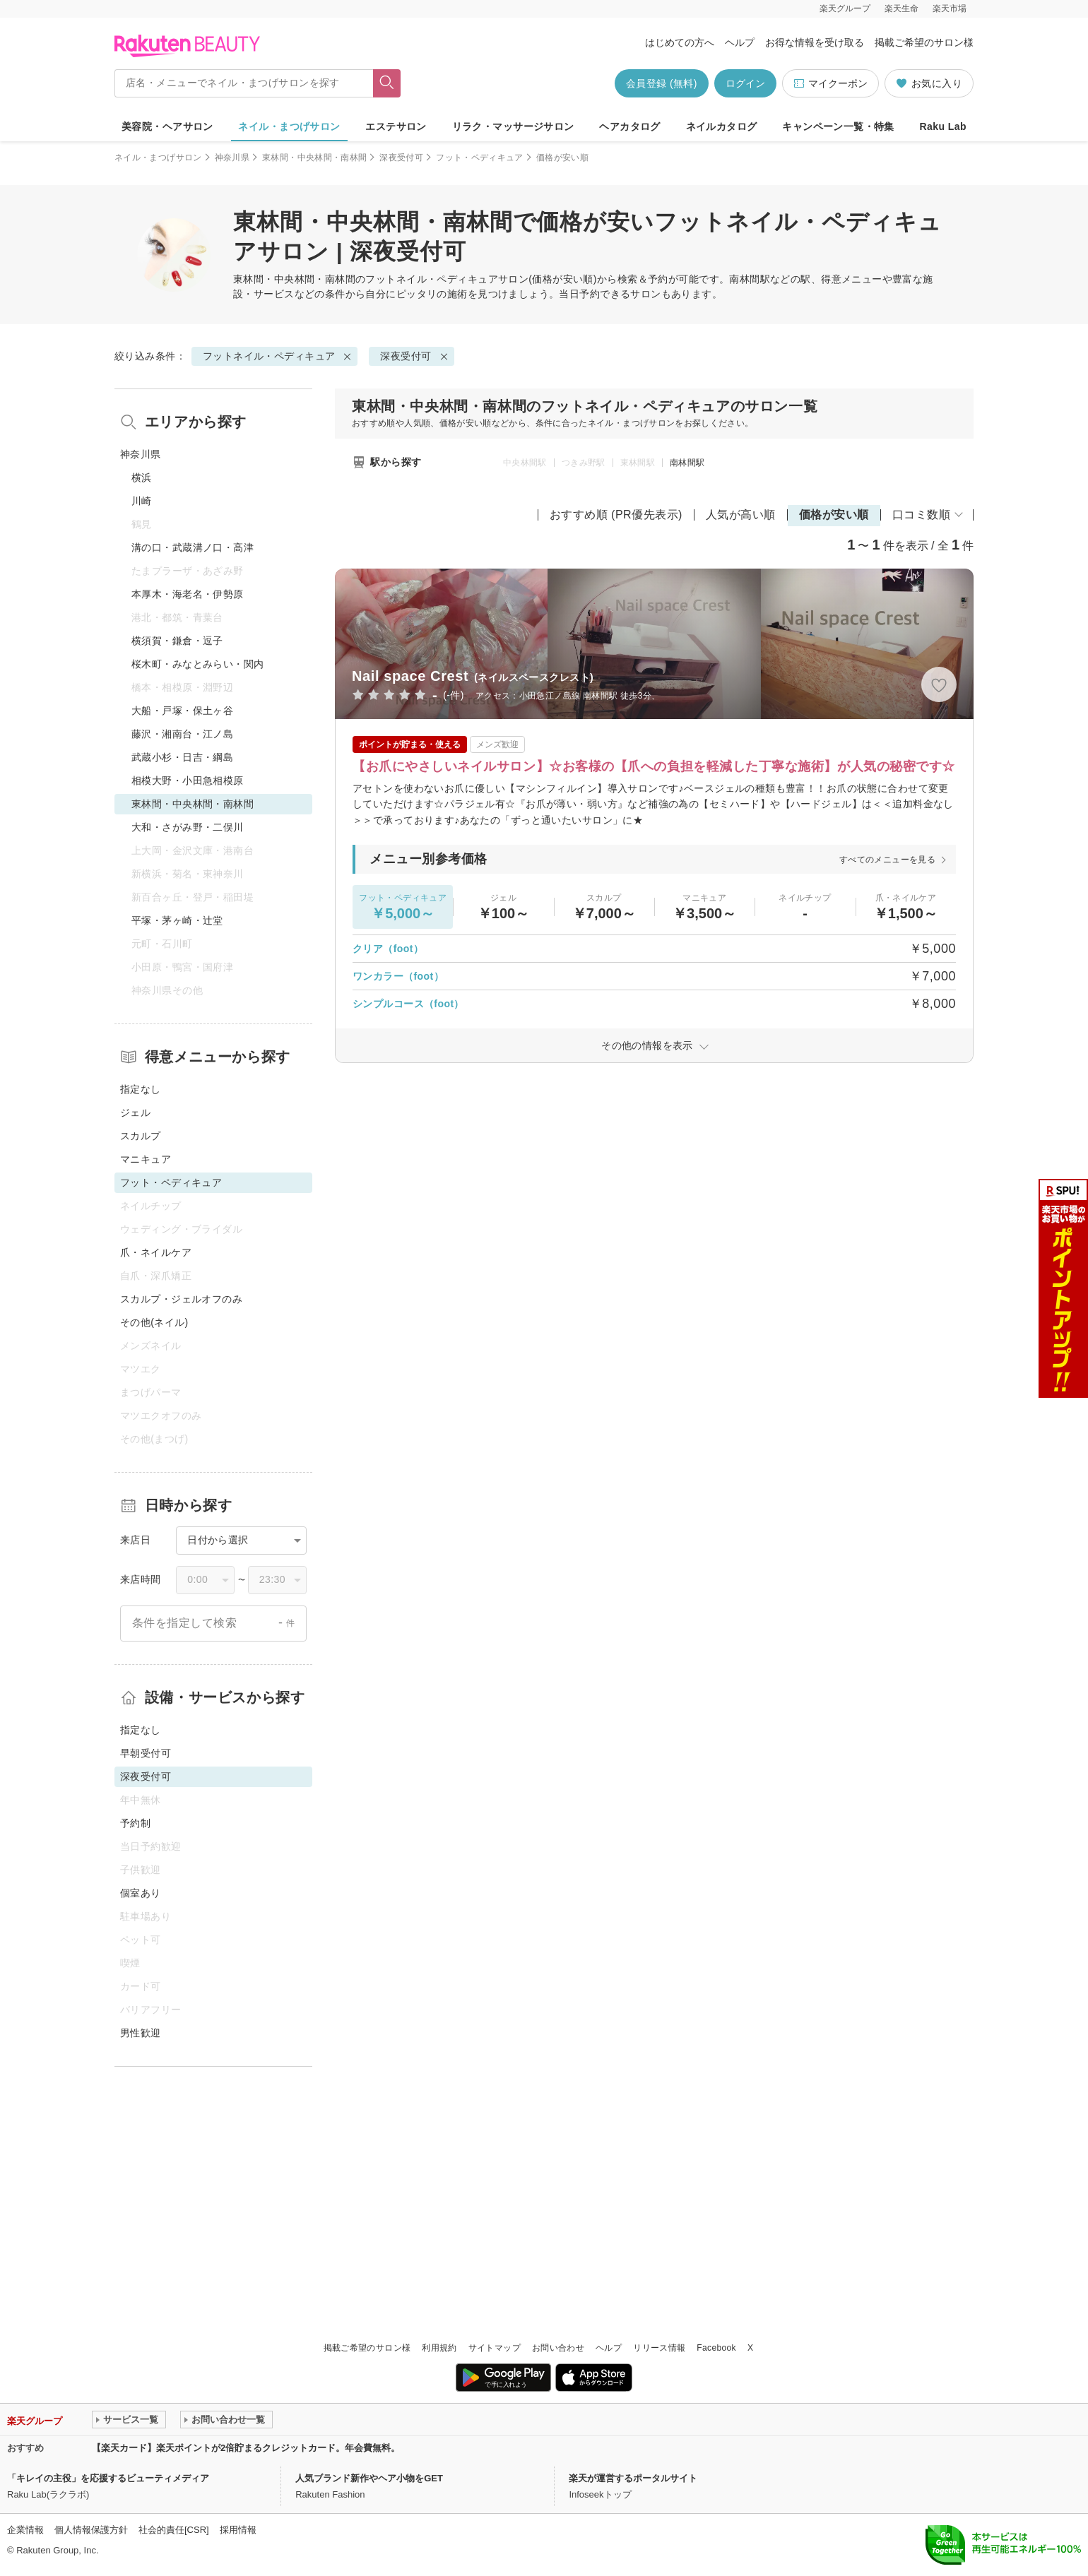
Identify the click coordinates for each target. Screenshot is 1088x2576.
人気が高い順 (741, 515)
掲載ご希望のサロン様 (924, 42)
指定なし (140, 1089)
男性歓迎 (140, 2032)
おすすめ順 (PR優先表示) (616, 515)
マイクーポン (830, 84)
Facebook (716, 2348)
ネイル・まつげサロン (289, 126)
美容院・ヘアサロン (167, 126)
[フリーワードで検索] (387, 83)
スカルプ (140, 1135)
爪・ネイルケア (155, 1252)
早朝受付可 (145, 1753)
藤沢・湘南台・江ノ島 (182, 734)
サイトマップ (494, 2348)
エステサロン (396, 126)
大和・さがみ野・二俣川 (187, 827)
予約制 (135, 1823)
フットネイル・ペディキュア (431, 279)
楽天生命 (901, 8)
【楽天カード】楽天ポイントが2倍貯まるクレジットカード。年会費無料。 (246, 2448)
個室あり (140, 1893)
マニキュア (145, 1159)
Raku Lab (943, 126)
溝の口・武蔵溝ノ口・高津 (192, 547)
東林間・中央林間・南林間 (314, 157)
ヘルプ (740, 42)
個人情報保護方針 (91, 2529)
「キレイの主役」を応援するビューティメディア (108, 2478)
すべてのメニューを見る (887, 859)
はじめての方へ (679, 42)
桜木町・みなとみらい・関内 (197, 664)
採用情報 (238, 2529)
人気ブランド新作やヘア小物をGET (369, 2478)
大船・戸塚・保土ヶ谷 (182, 710)
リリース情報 (659, 2348)
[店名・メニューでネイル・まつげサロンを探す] (243, 83)
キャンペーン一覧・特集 (838, 126)
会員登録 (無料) (661, 83)
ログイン (745, 83)
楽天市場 (949, 8)
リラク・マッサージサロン (513, 126)
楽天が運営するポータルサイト (633, 2478)
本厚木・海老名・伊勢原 (187, 594)
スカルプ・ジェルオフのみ (181, 1299)
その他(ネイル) (154, 1322)
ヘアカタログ (630, 126)
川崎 (141, 500)
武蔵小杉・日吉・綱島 (182, 757)
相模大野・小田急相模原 (187, 780)
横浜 (141, 477)
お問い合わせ (558, 2348)
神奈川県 (232, 157)
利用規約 (439, 2348)
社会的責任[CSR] (173, 2529)
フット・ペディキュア (480, 157)
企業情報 (25, 2529)
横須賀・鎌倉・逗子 (177, 640)
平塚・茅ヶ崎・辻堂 (177, 920)
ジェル (135, 1112)
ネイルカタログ (721, 126)
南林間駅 (687, 463)
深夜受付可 (401, 157)
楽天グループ (845, 8)
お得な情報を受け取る (814, 42)
